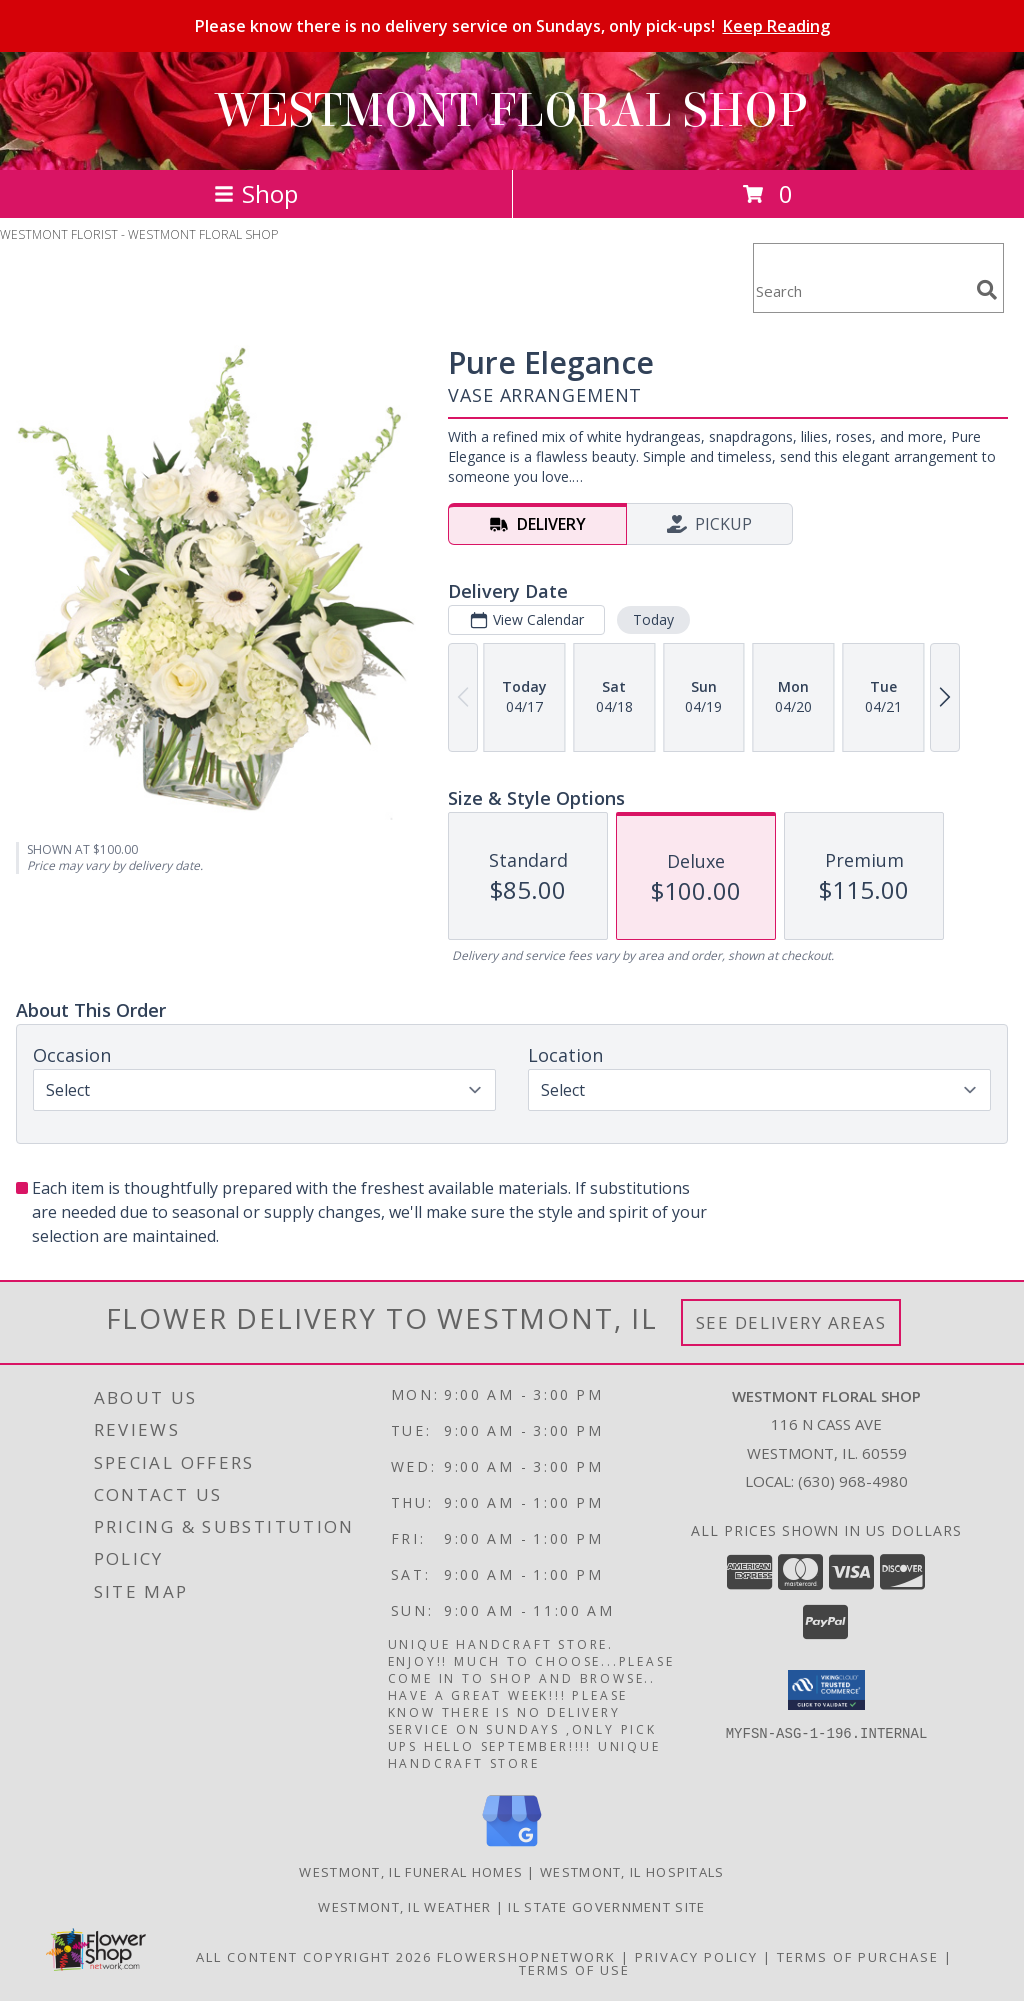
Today (653, 619)
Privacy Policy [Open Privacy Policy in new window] (696, 1957)
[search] (987, 290)
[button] (826, 1690)
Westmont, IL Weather (404, 1907)
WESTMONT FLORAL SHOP (512, 111)
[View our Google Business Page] (512, 1847)
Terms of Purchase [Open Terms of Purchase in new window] (858, 1957)
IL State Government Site (606, 1907)
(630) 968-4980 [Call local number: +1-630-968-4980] (853, 1481)
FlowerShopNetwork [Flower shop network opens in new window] (526, 1957)
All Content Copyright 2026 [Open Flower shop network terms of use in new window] (314, 1957)
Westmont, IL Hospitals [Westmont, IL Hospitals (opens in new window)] (632, 1872)
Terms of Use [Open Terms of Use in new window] (574, 1970)
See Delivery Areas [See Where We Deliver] (791, 1322)
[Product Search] (861, 290)
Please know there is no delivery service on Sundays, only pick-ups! (512, 26)
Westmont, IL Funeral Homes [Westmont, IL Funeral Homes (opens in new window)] (411, 1872)
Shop (256, 193)
